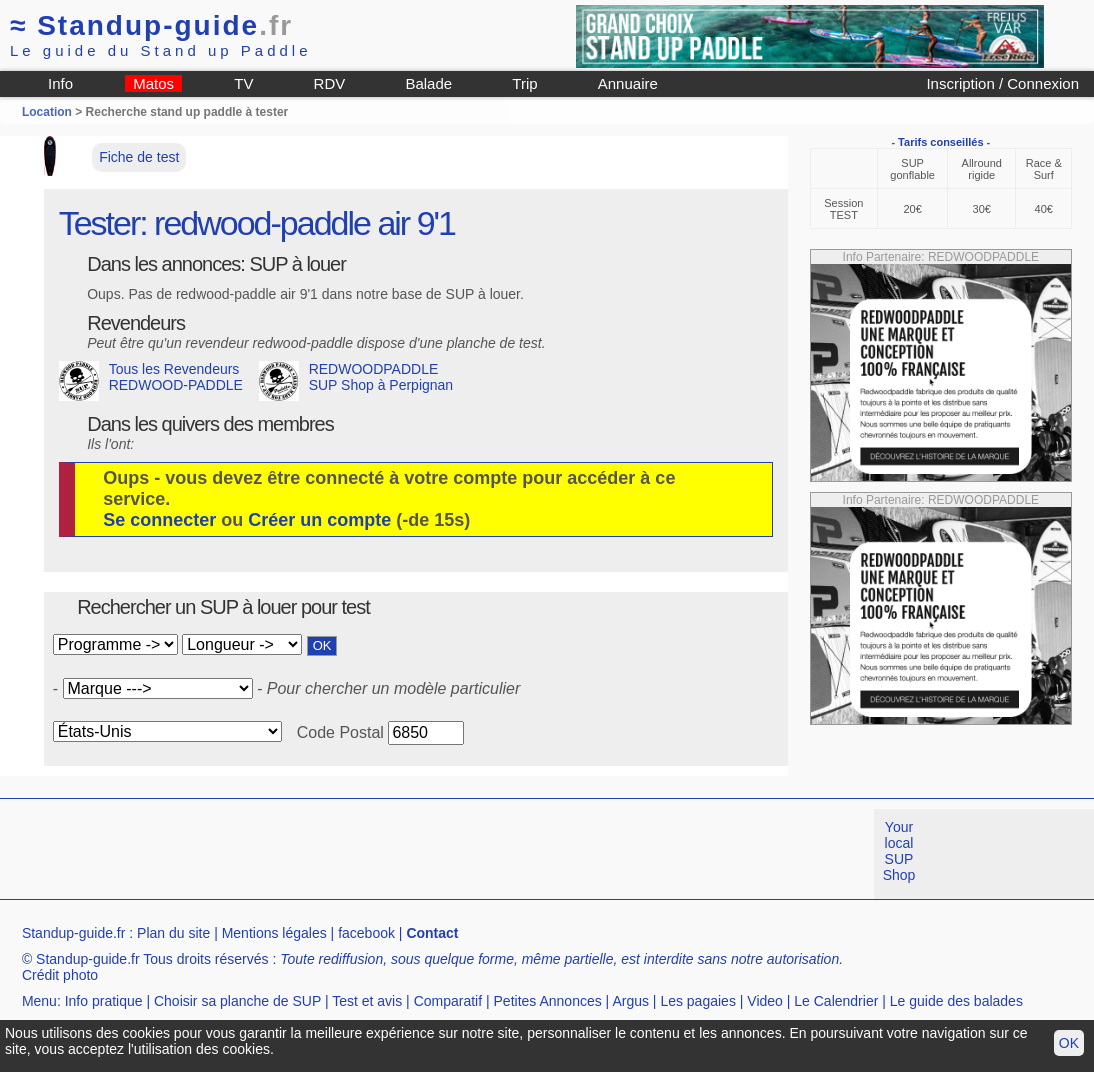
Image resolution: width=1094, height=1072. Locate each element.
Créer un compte (319, 520)
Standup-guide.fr (74, 933)
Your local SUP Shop (899, 851)
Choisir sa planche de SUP (237, 1001)
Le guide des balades (956, 1001)
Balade (428, 83)
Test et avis (367, 1001)
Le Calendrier (836, 1001)
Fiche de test (139, 157)
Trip (524, 83)
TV (243, 83)
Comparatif (448, 1001)
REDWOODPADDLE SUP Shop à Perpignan (356, 381)
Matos (153, 83)
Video (765, 1001)
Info (60, 83)
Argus (630, 1001)
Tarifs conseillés (940, 142)
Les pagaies (698, 1001)
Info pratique (104, 1001)
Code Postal (340, 732)
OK (1069, 1043)
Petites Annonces (548, 1001)
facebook (366, 933)
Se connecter (159, 520)
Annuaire (628, 83)
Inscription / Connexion (1002, 83)
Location (47, 112)
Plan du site (173, 933)
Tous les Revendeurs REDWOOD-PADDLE (151, 381)
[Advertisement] (364, 854)
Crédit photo (60, 975)
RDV (330, 83)
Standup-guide (151, 25)
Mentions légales (274, 933)
